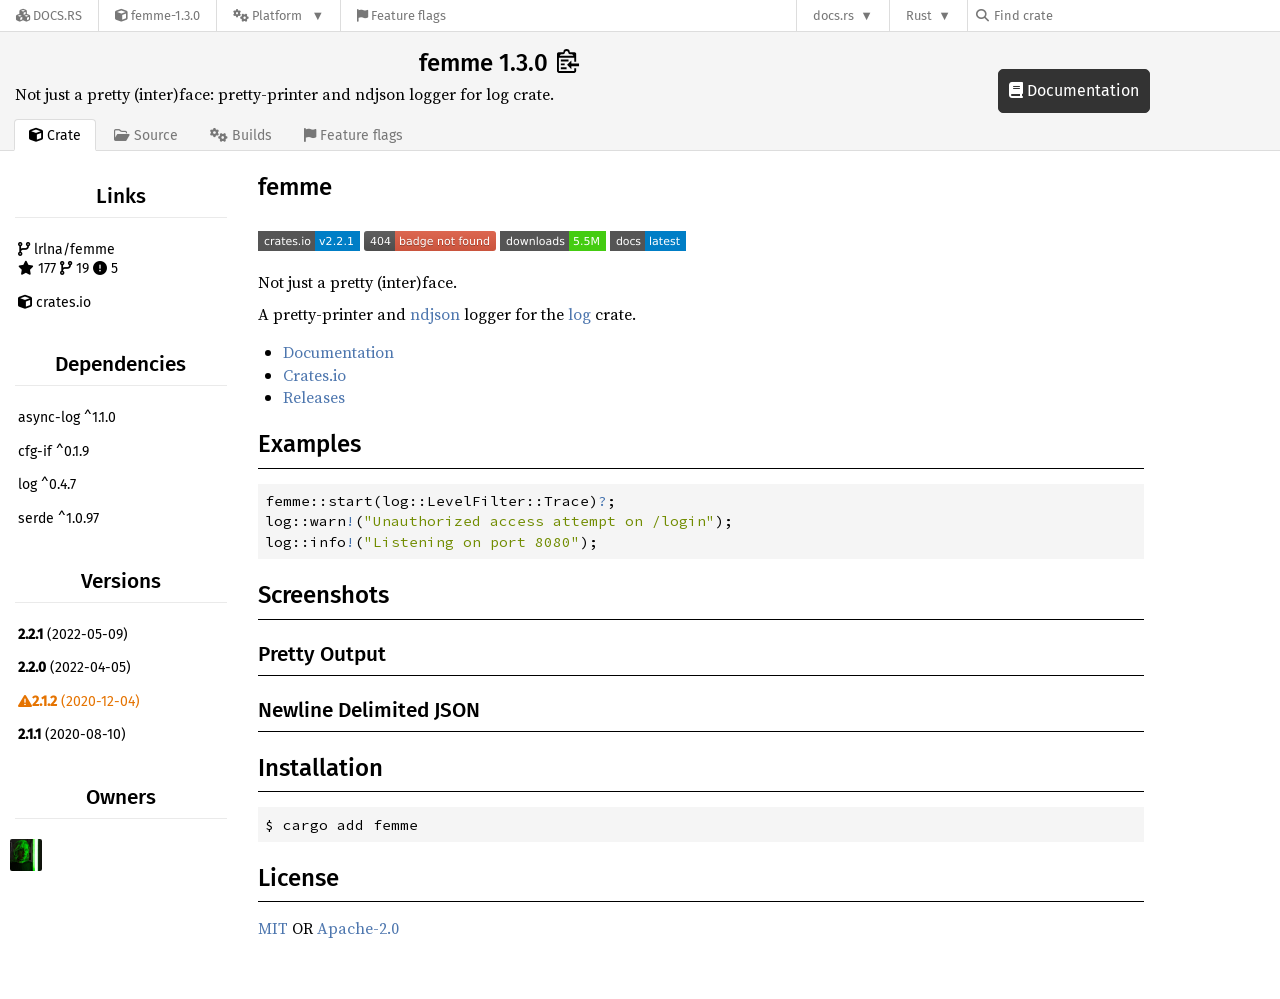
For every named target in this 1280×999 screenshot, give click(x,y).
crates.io (54, 302)
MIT (273, 928)
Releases (314, 397)
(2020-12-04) (79, 701)
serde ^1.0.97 (58, 518)
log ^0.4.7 (47, 484)
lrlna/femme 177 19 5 (68, 259)
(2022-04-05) (74, 667)
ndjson (435, 314)
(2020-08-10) (72, 734)
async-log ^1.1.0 (67, 417)
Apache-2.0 (358, 928)
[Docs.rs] (49, 15)
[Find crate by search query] (1076, 15)
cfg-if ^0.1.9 (53, 451)
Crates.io (314, 375)
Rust (919, 15)
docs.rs (833, 15)
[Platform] (278, 15)
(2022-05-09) (73, 634)
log (579, 314)
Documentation (1074, 90)
